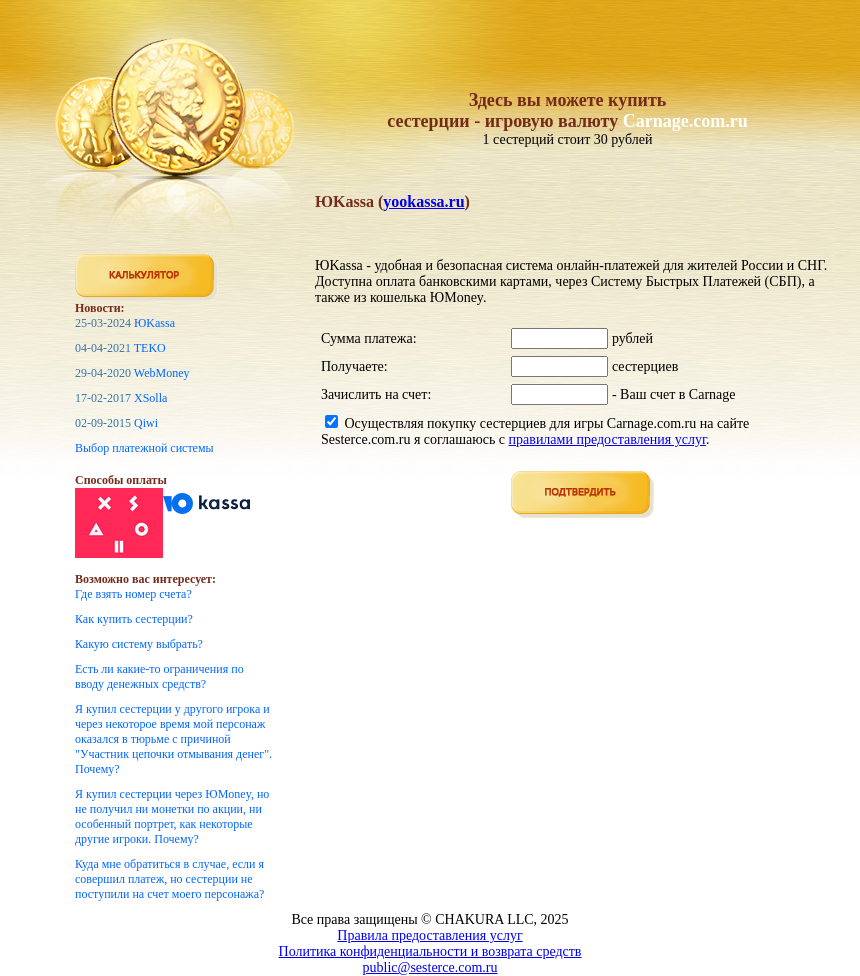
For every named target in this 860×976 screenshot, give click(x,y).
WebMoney (162, 373)
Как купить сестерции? (134, 619)
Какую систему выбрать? (139, 644)
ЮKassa (154, 323)
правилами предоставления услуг (607, 439)
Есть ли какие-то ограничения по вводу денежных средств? (159, 676)
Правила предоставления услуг (429, 935)
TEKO (150, 348)
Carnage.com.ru (685, 121)
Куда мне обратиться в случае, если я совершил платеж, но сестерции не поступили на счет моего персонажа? (169, 879)
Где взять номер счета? (133, 594)
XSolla (150, 398)
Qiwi (146, 423)
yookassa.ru (423, 201)
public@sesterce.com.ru (430, 967)
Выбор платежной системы (144, 448)
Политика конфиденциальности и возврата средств (430, 951)
